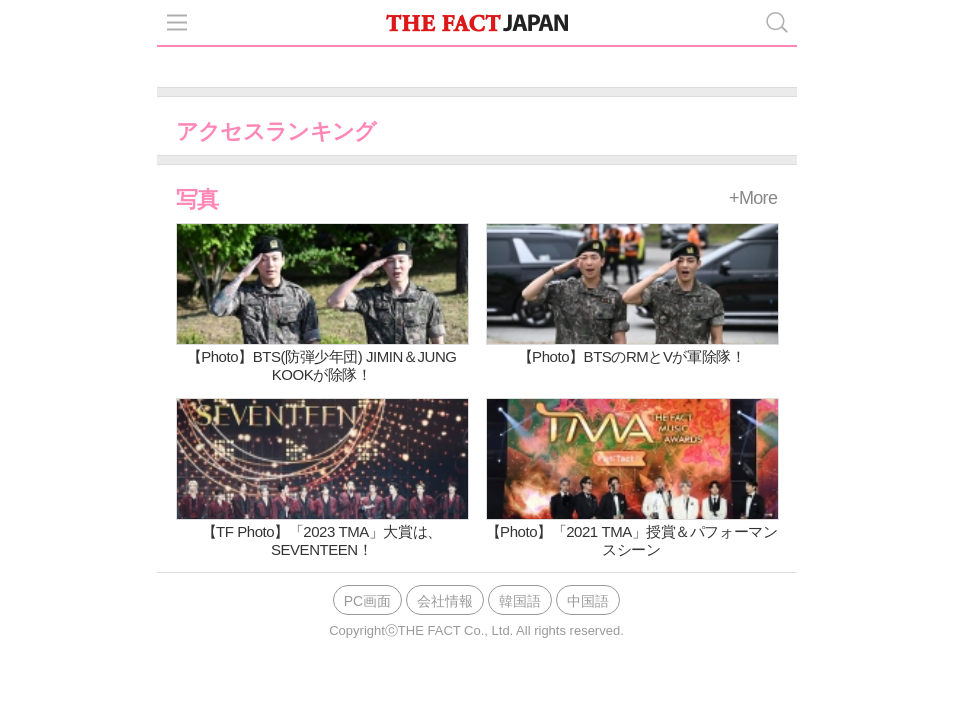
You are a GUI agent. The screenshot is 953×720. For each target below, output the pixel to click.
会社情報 (445, 601)
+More (753, 198)
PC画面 (367, 601)
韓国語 (520, 601)
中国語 (588, 601)
